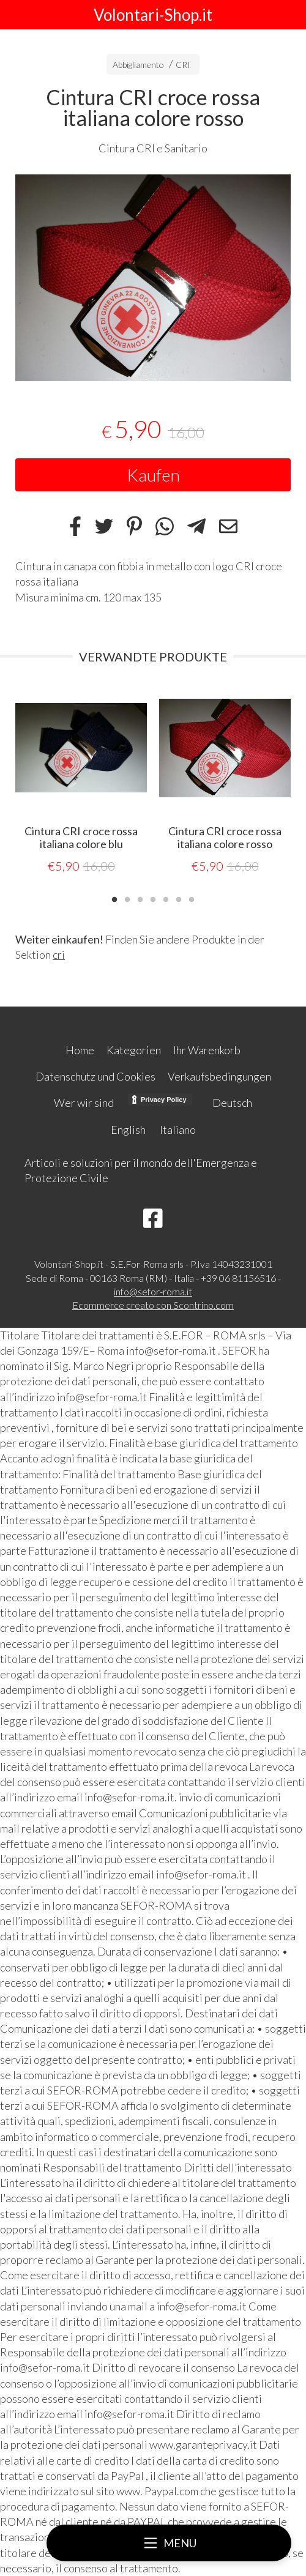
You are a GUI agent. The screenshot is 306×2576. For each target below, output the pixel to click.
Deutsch (232, 1102)
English (128, 1129)
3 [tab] (140, 898)
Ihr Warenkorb (207, 1050)
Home (79, 1050)
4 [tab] (153, 898)
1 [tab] (114, 898)
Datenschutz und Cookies (95, 1076)
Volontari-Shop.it (153, 14)
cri (59, 954)
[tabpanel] (153, 277)
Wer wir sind (84, 1102)
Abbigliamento (138, 64)
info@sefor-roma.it (153, 1291)
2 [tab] (127, 898)
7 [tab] (191, 898)
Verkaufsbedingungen (219, 1076)
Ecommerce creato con (153, 1305)
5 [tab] (166, 898)
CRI (183, 64)
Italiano (178, 1129)
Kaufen (153, 474)
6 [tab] (178, 898)
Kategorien (133, 1050)
